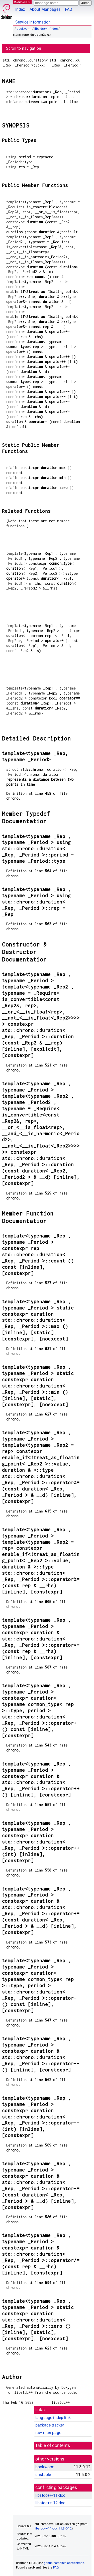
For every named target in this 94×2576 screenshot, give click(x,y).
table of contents (53, 2445)
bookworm (24, 28)
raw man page (48, 2432)
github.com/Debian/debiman (64, 2563)
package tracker (49, 2425)
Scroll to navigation (23, 48)
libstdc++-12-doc (50, 2502)
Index (20, 9)
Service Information (33, 22)
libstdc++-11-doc (45, 28)
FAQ (68, 9)
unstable (43, 2474)
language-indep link (53, 2417)
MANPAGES (22, 2)
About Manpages (45, 9)
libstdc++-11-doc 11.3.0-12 (53, 2528)
